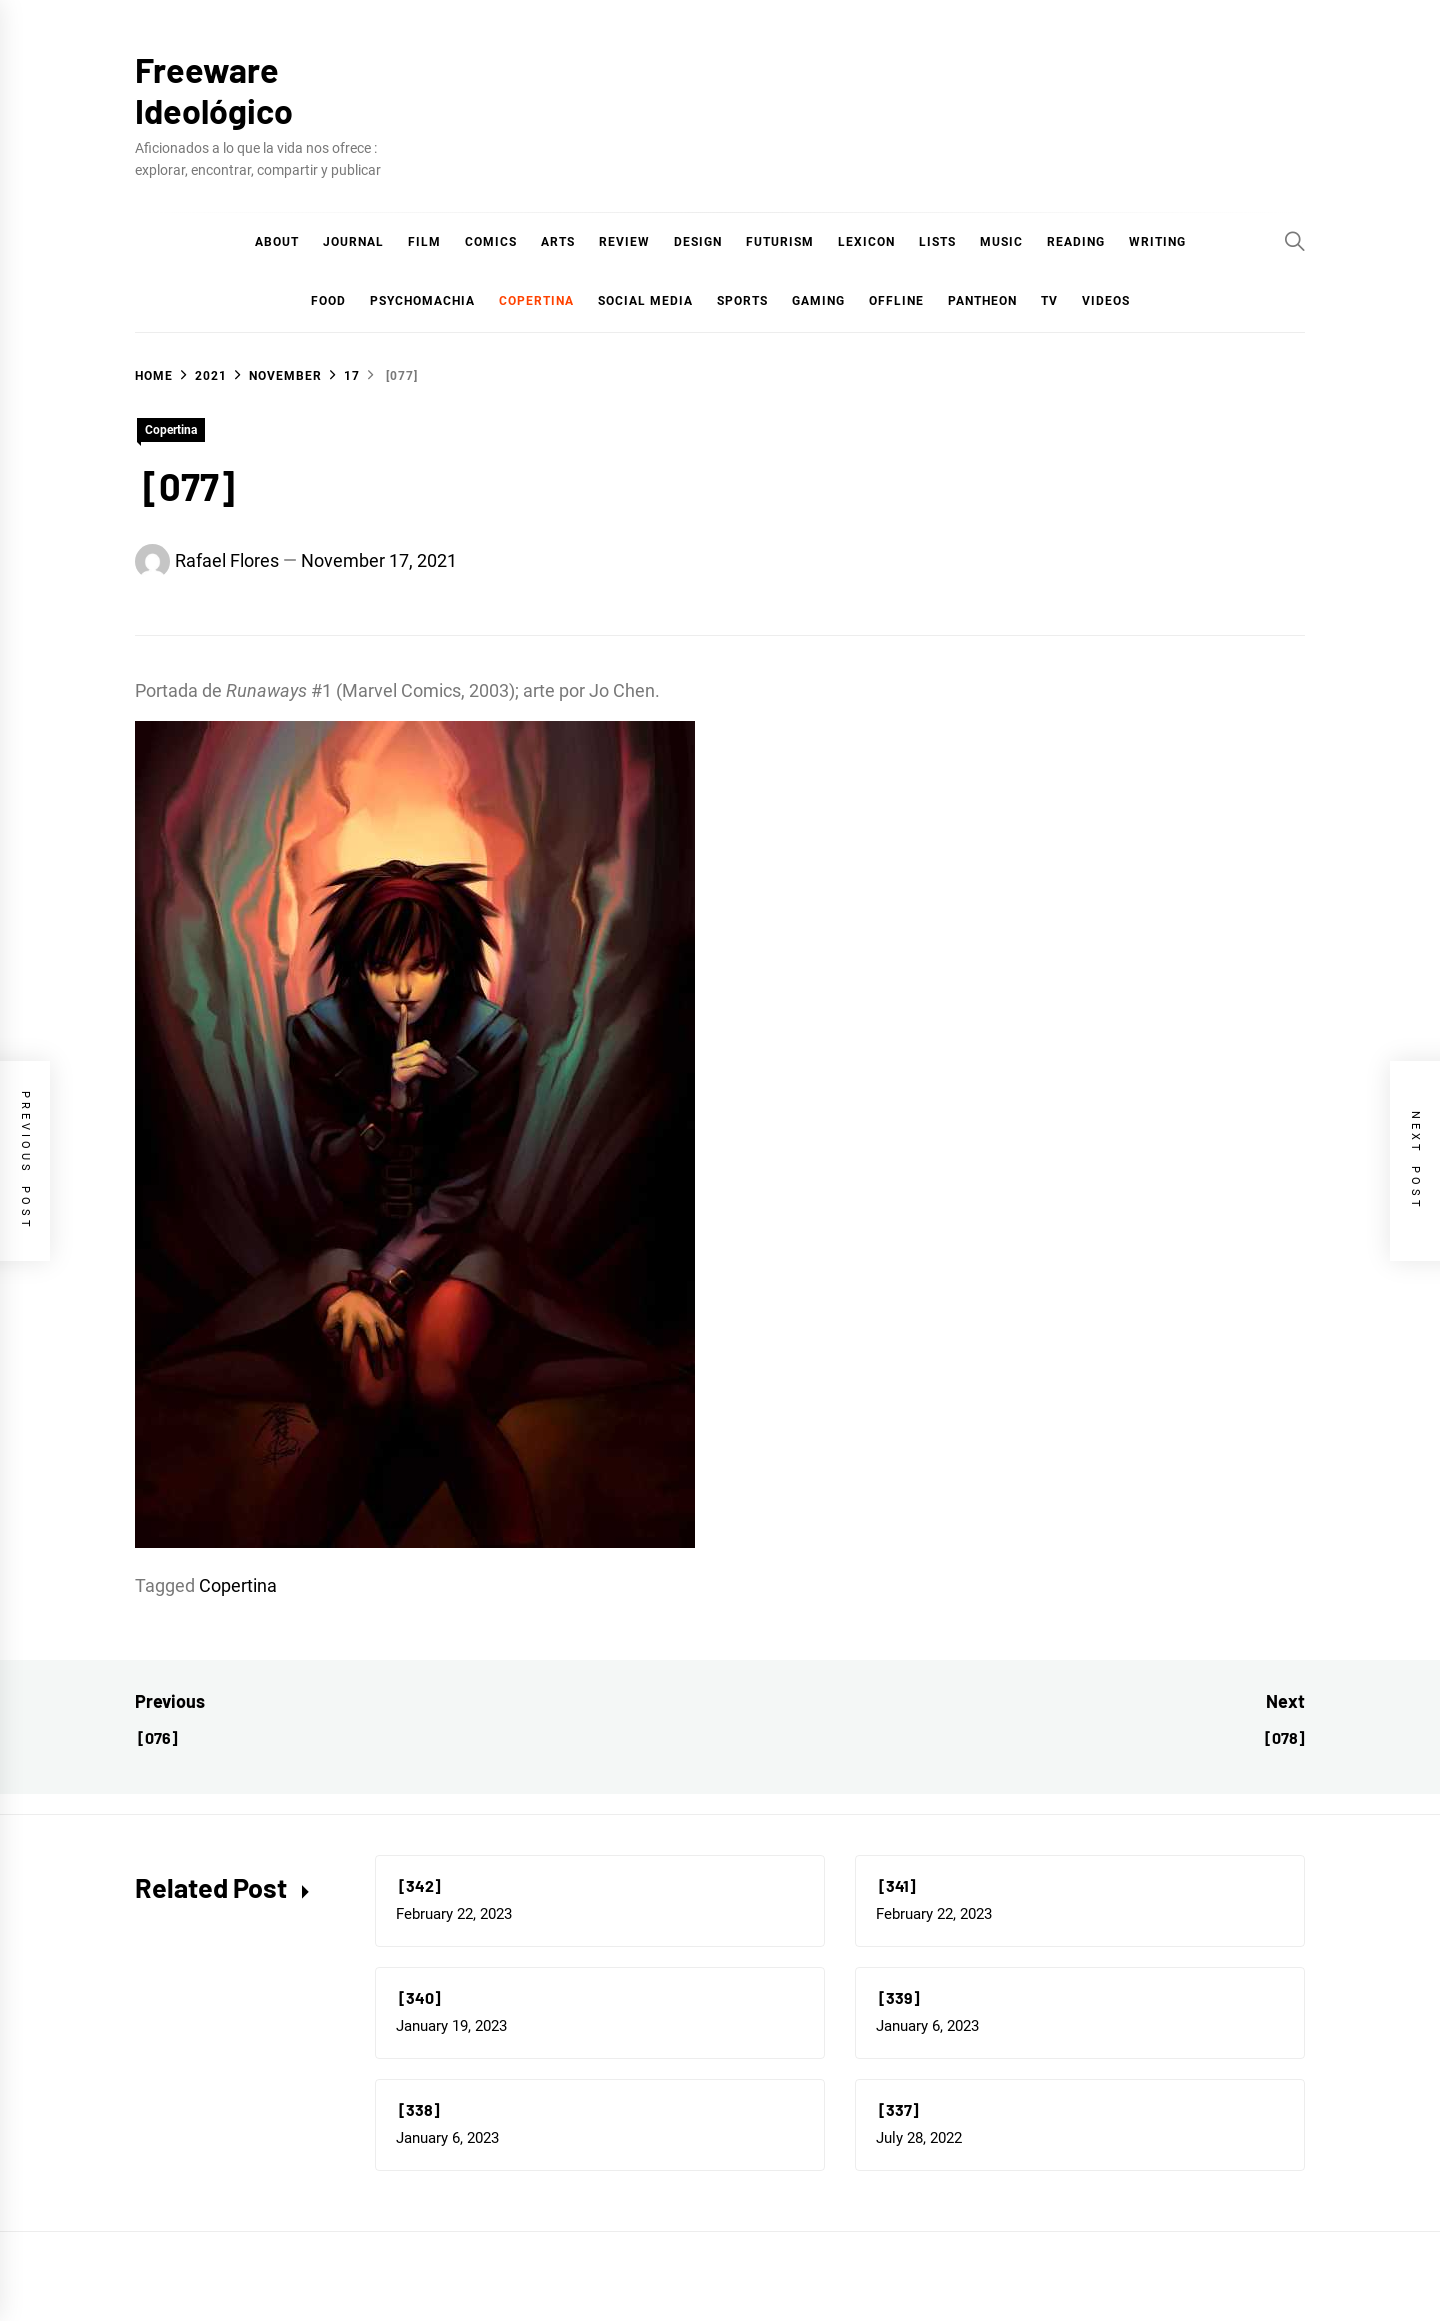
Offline (896, 301)
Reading (1076, 242)
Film (424, 242)
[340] (418, 1997)
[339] (898, 1997)
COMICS (491, 242)
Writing (1157, 242)
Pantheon (982, 301)
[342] (418, 1885)
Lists (937, 242)
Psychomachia (422, 301)
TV (1049, 301)
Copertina (536, 301)
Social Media (645, 301)
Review (624, 242)
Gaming (818, 301)
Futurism (780, 242)
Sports (742, 301)
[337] (897, 2109)
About (277, 242)
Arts (558, 242)
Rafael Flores (227, 560)
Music (1001, 242)
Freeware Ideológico (214, 90)
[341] (896, 1885)
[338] (418, 2109)
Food (328, 301)
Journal (353, 242)
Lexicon (866, 242)
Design (698, 242)
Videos (1106, 301)
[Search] (1295, 241)
